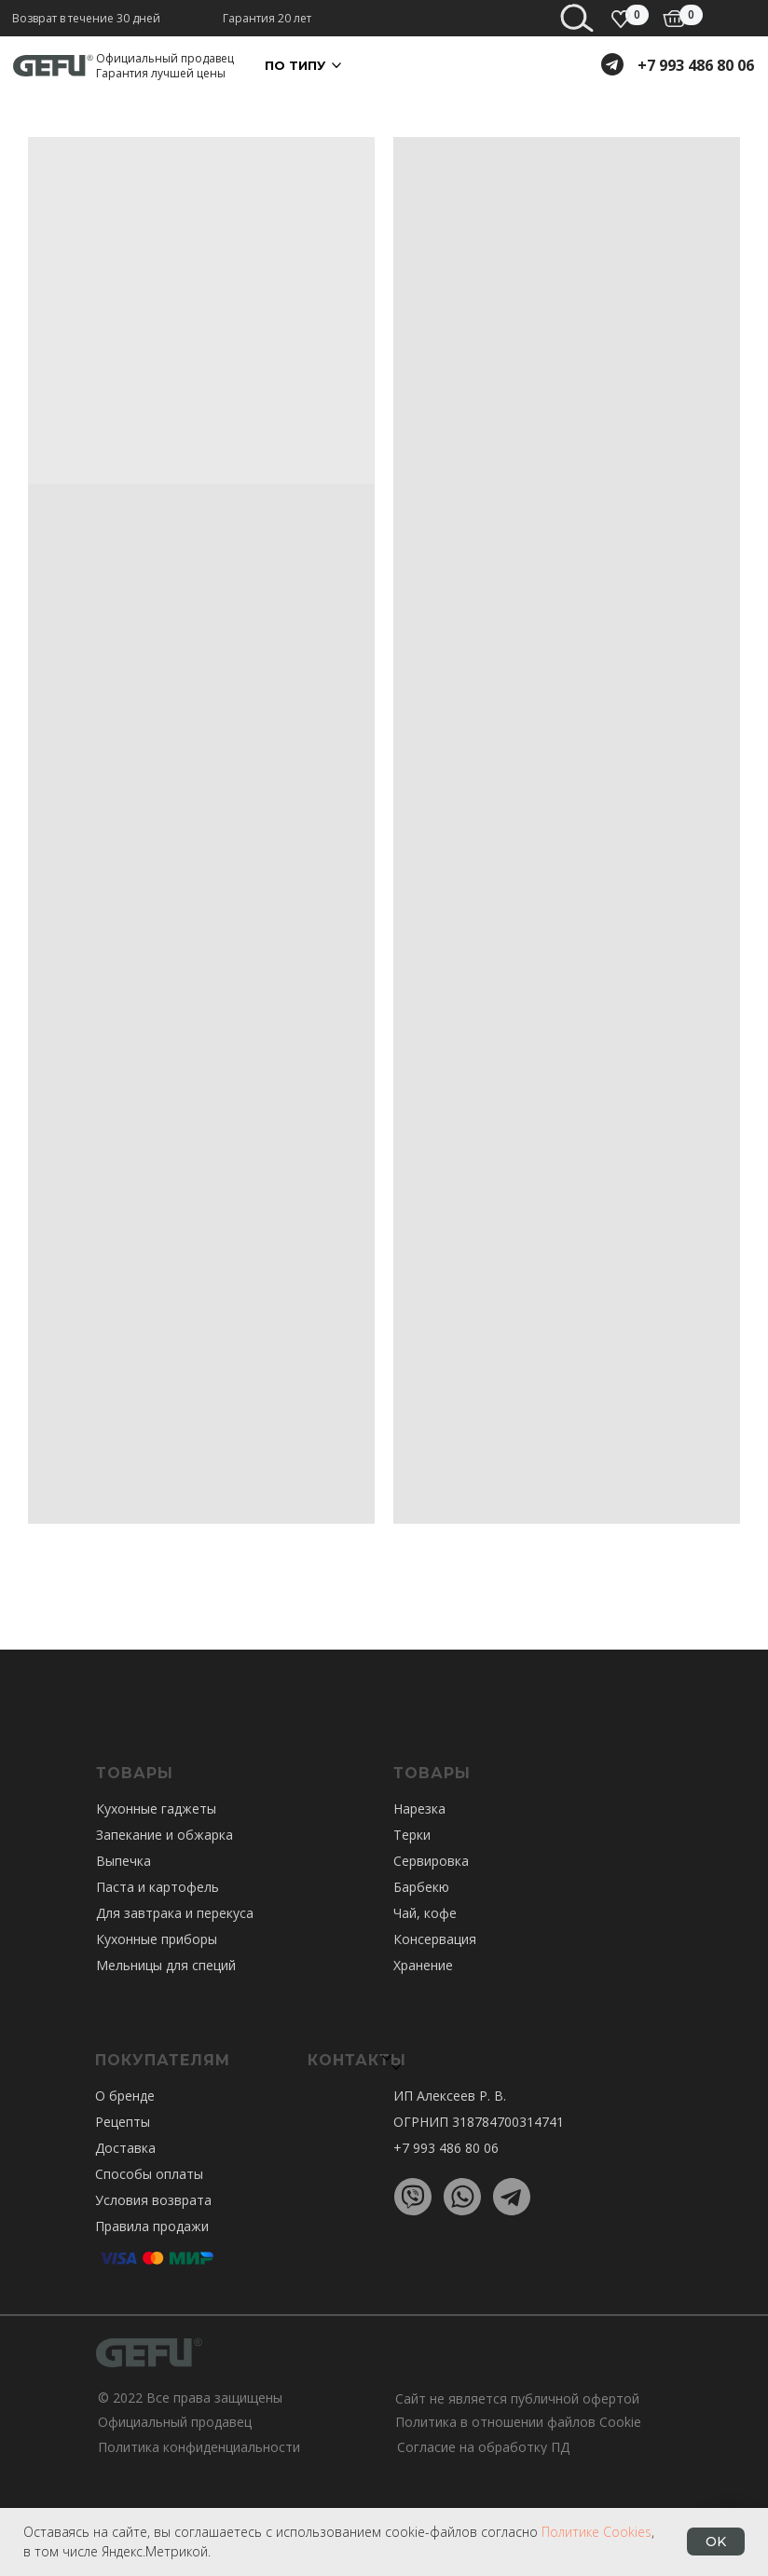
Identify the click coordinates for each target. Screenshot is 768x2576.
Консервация (434, 1939)
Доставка (125, 2148)
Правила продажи (152, 2226)
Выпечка (123, 1861)
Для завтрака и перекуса (175, 1913)
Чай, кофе (425, 1913)
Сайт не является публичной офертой (517, 2398)
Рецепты (122, 2122)
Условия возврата (153, 2200)
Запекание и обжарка (164, 1834)
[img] (674, 18)
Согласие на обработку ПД (483, 2447)
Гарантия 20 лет (267, 18)
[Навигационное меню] (740, 27)
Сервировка (431, 1861)
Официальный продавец (175, 2422)
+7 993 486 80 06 (696, 65)
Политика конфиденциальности (199, 2447)
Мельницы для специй (166, 1965)
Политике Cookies (596, 2532)
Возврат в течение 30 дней (86, 18)
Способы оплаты (149, 2174)
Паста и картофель (157, 1887)
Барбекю (421, 1887)
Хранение (423, 1965)
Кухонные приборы (156, 1939)
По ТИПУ (295, 65)
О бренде (125, 2095)
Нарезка (419, 1808)
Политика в (431, 2422)
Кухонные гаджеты (156, 1808)
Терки (412, 1834)
